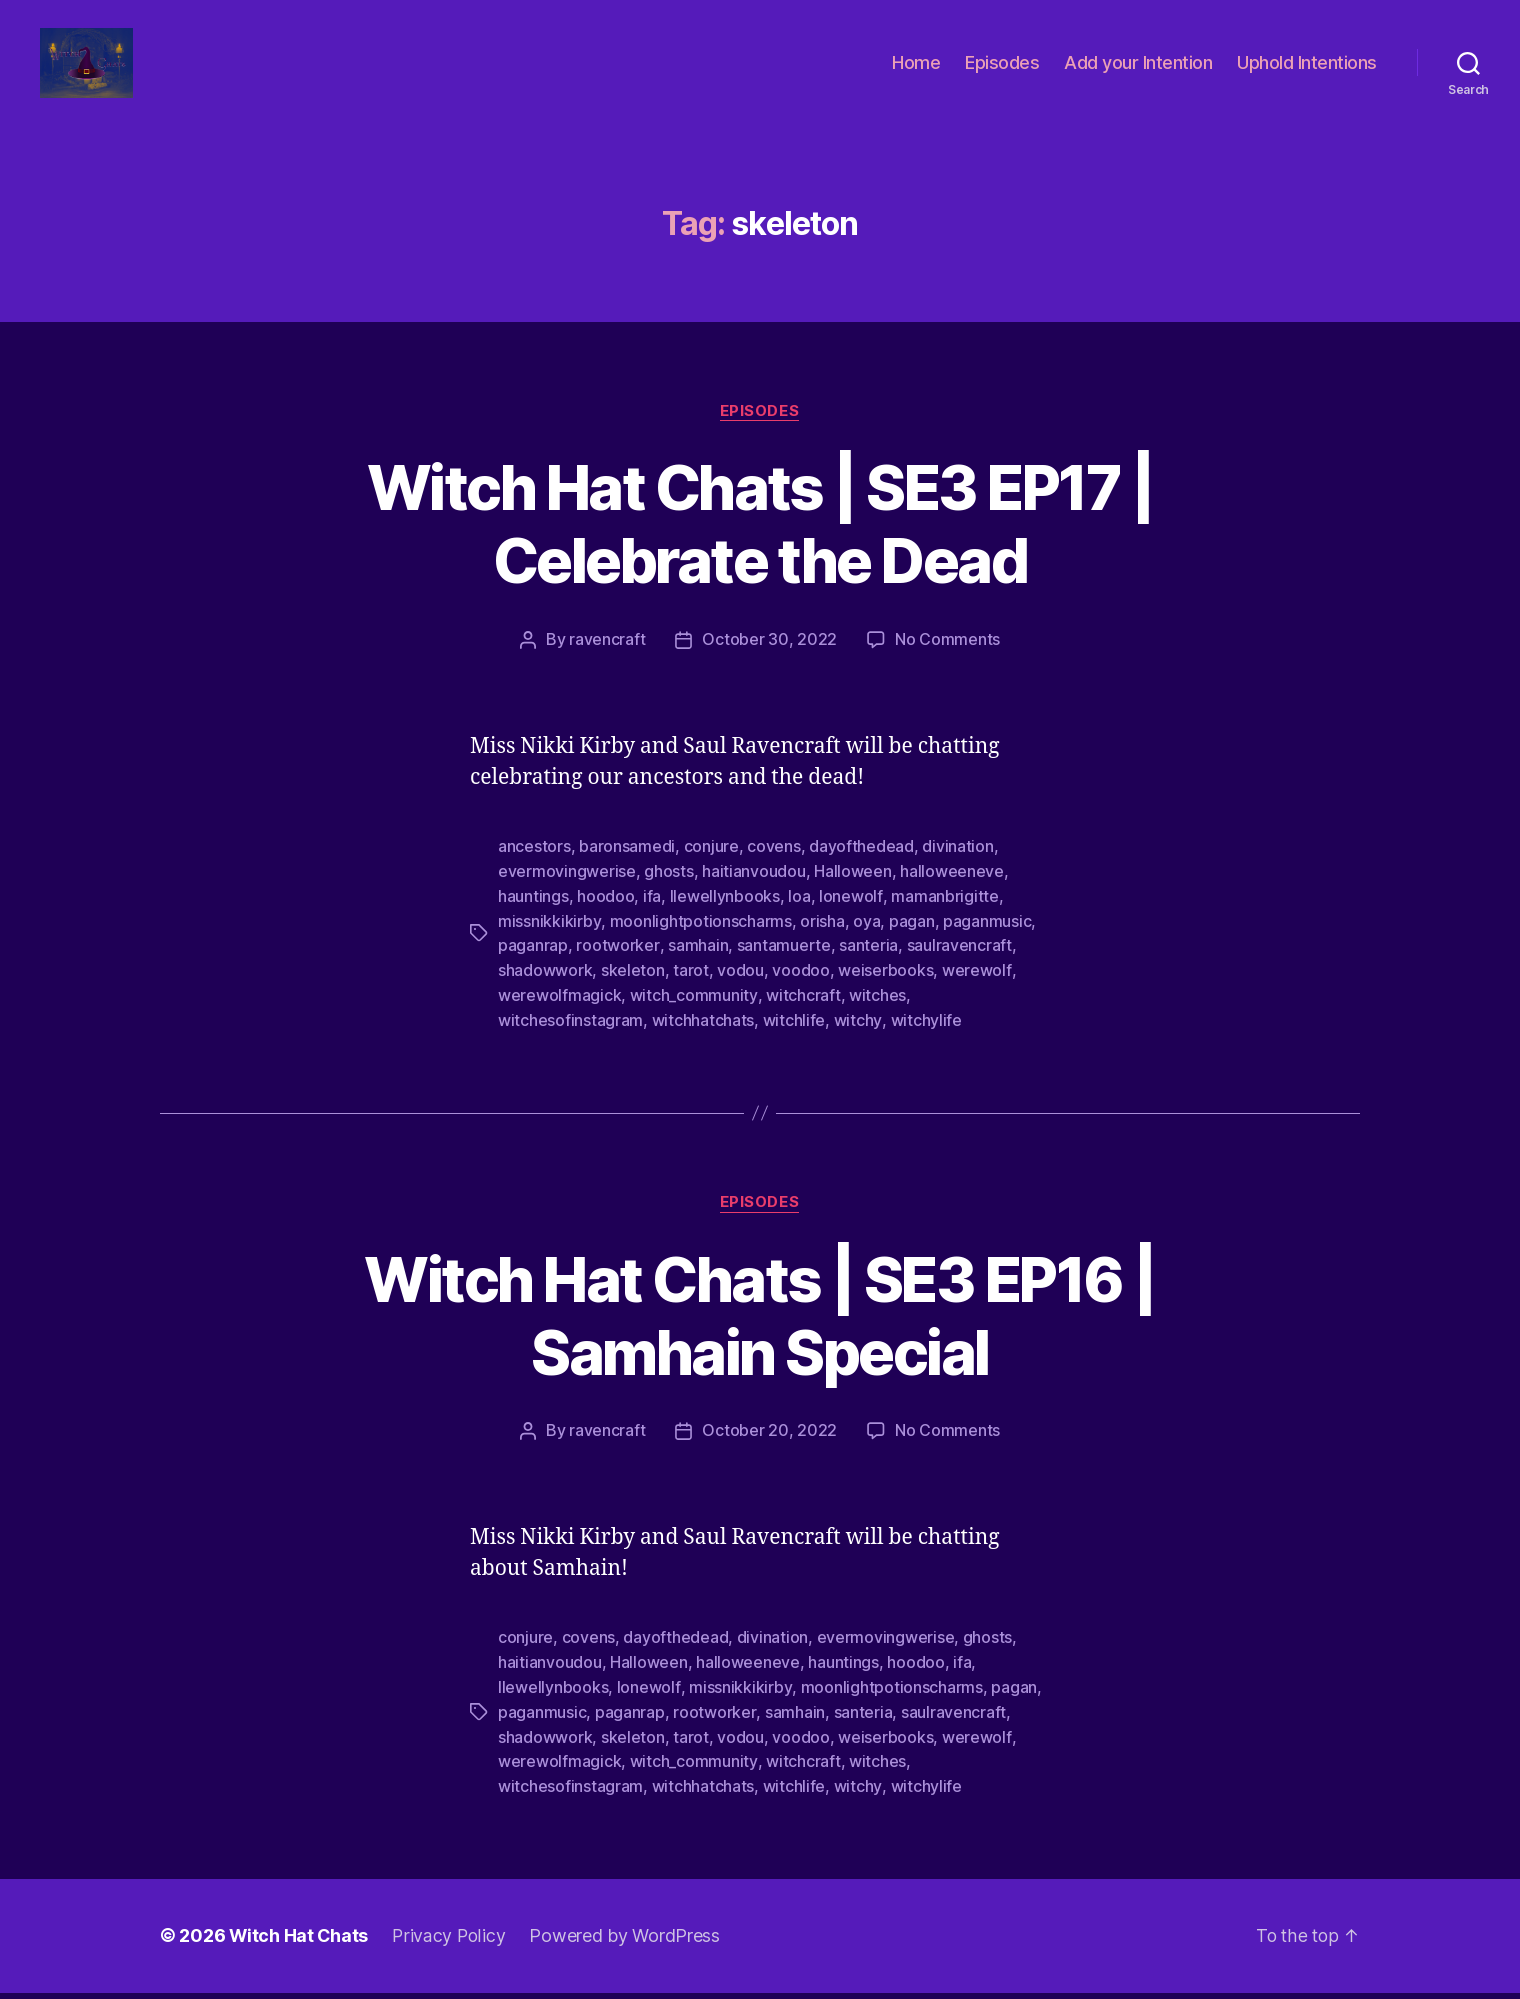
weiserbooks (885, 986)
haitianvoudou (754, 890)
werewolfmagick (559, 1010)
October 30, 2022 (769, 660)
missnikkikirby (549, 938)
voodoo (800, 986)
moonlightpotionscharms (700, 938)
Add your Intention (1138, 72)
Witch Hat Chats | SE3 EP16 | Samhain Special (760, 1329)
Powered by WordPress (627, 1942)
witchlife (794, 1034)
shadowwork (545, 986)
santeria (867, 962)
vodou (740, 986)
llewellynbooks (725, 914)
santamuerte (783, 962)
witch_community (693, 1010)
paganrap (533, 962)
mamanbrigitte (944, 914)
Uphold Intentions (1307, 72)
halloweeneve (952, 890)
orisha (821, 938)
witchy (857, 1034)
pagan (911, 938)
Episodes (1002, 72)
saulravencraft (958, 962)
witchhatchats (703, 1034)
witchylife (924, 1034)
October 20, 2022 (769, 1444)
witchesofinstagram (570, 1034)
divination (957, 866)
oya (865, 938)
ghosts (668, 890)
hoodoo (605, 914)
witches (876, 1010)
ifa (652, 914)
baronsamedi (627, 866)
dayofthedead (861, 866)
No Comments (947, 660)
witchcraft (802, 1010)
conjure (711, 866)
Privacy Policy (451, 1942)
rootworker (617, 962)
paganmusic (986, 938)
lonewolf (850, 914)
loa (799, 914)
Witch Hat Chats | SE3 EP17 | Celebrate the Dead (760, 544)
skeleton (633, 986)
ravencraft (607, 660)
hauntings (533, 914)
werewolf (976, 986)
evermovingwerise (567, 890)
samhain (697, 962)
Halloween (853, 890)
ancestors (534, 866)
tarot (691, 986)
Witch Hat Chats (299, 1942)
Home (916, 72)
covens (773, 866)
